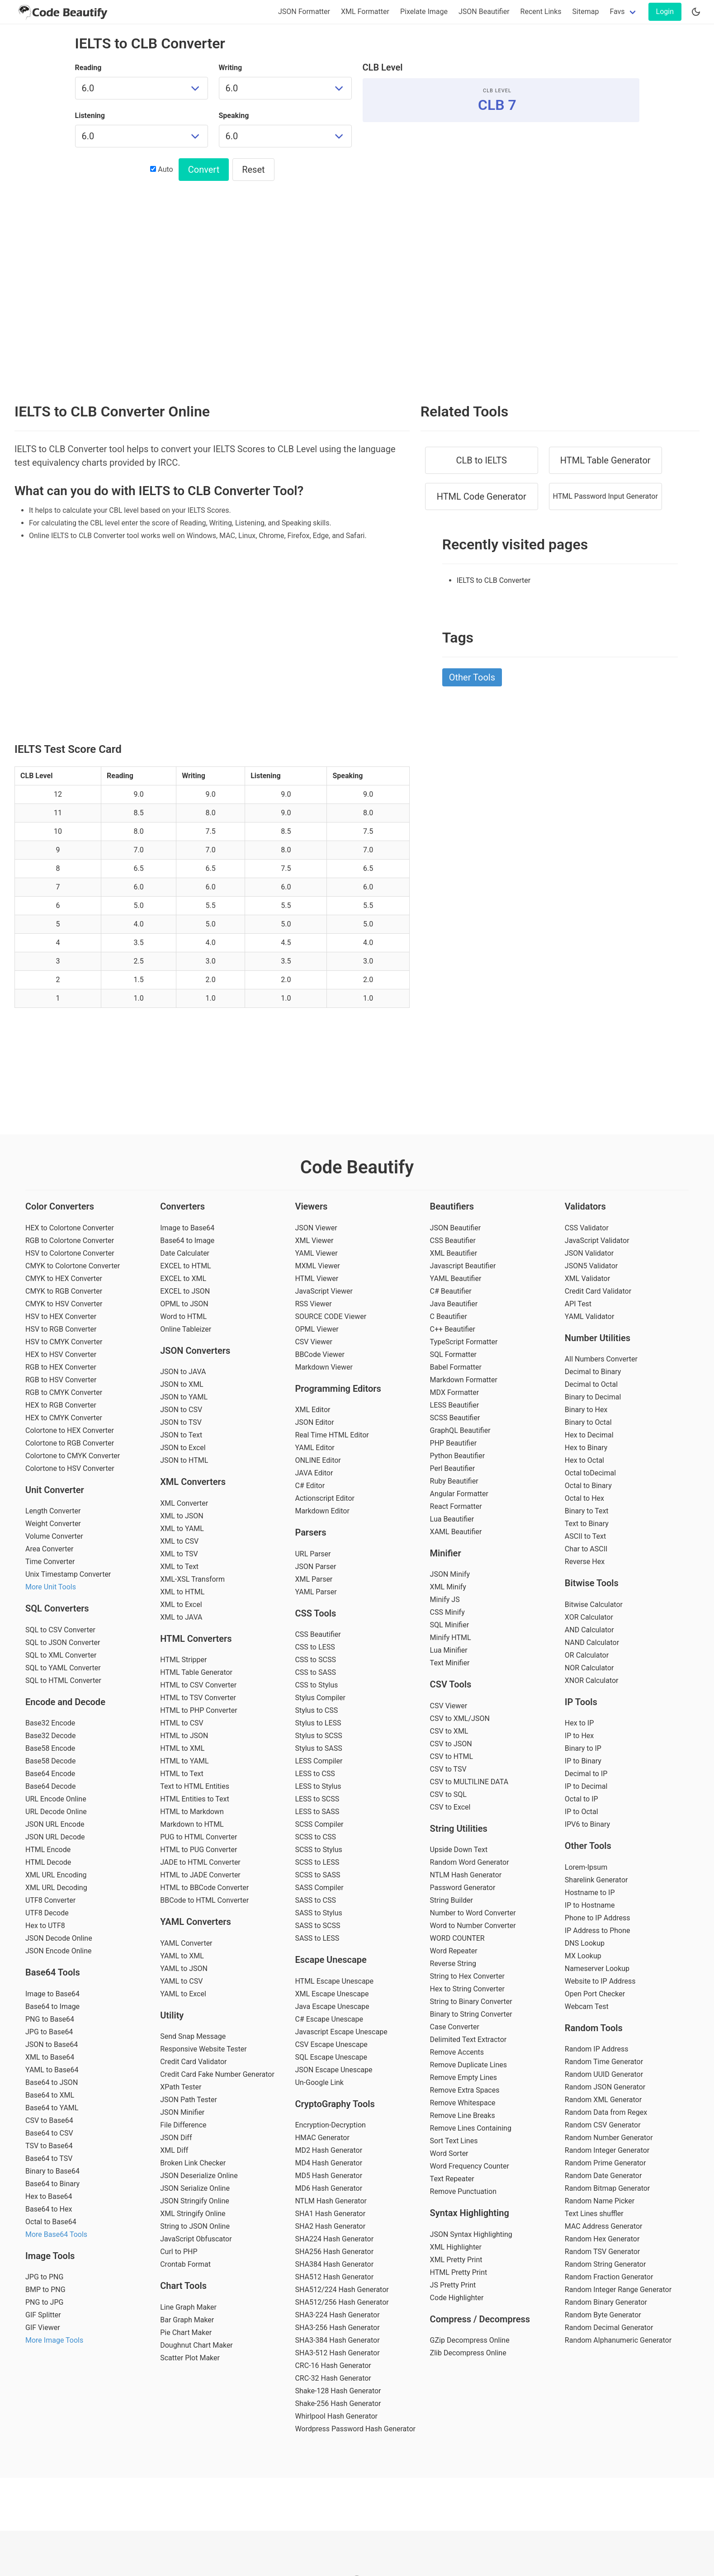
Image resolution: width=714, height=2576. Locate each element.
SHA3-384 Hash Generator (337, 2340)
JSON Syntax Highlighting (471, 2234)
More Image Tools (54, 2340)
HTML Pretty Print (458, 2272)
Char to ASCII (586, 1549)
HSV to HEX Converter (60, 1316)
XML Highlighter (456, 2247)
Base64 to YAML (51, 2107)
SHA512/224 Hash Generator (341, 2289)
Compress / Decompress (480, 2319)
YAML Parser (315, 1592)
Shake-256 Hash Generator (338, 2403)
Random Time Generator (604, 2061)
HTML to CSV (181, 1723)
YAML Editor (314, 1447)
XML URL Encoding (56, 1875)
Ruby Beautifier (454, 1481)
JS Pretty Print (453, 2285)
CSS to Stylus (316, 1685)
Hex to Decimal (589, 1435)
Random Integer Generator (607, 2150)
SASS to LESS (317, 1938)
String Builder (451, 1900)
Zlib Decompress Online (468, 2353)
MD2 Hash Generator (328, 2150)
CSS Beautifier (317, 1634)
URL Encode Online (55, 1799)
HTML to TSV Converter (198, 1697)
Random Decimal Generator (609, 2327)
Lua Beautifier (452, 1519)
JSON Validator (589, 1253)
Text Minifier (450, 1663)
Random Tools (594, 2028)
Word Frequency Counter (469, 2166)
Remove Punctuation (463, 2191)
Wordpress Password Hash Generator (355, 2429)
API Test (578, 1304)
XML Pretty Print (456, 2259)
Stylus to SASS (318, 1748)
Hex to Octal (584, 1460)
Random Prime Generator (605, 2163)
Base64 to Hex (48, 2209)
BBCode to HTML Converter (204, 1900)
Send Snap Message (193, 2036)
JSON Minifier (182, 2112)
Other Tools (472, 677)
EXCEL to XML (183, 1278)
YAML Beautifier (456, 1278)
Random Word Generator (469, 1862)
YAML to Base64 (51, 2070)
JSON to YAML (184, 1397)
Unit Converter (54, 1489)
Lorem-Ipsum (586, 1867)
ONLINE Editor (317, 1460)
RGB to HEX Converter (60, 1367)
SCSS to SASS (317, 1875)
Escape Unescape (330, 1959)
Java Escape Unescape (332, 2006)
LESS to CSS (315, 1773)
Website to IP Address (600, 1981)
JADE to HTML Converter (200, 1862)
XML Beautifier (453, 1253)
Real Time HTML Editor (332, 1435)
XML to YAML (182, 1528)
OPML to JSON (184, 1304)
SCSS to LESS (317, 1862)
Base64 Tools (52, 1972)
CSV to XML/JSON (460, 1718)
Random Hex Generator (602, 2239)
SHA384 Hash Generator (334, 2264)
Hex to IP (579, 1723)
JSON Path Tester (188, 2099)
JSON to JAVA (183, 1371)
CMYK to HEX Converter (63, 1278)
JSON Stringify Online (194, 2201)
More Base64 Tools (56, 2234)
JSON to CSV (181, 1409)
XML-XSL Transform (192, 1579)
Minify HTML (450, 1637)
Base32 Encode (50, 1723)
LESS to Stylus (318, 1786)
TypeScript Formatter (464, 1342)
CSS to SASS (315, 1672)
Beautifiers (452, 1206)
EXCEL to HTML (185, 1266)
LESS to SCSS (317, 1799)
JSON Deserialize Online (198, 2175)
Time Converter (50, 1561)
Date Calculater (184, 1253)
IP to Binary (583, 1761)
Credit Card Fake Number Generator (217, 2074)
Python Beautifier (457, 1455)
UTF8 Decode (47, 1913)
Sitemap (585, 11)
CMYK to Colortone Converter (72, 1266)
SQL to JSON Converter (62, 1642)
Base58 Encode (50, 1748)
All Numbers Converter (601, 1359)
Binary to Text (587, 1511)
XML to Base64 (49, 2057)
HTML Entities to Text (194, 1799)
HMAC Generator (322, 2137)
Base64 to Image (52, 2006)
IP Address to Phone (597, 1930)
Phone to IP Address (597, 1918)
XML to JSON (181, 1516)
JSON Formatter (304, 11)
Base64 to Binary (52, 2183)
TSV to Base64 (49, 2145)
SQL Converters (57, 1608)
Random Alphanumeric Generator (618, 2340)
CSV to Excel (450, 1807)
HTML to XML (182, 1748)
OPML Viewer (316, 1329)
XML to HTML (182, 1592)
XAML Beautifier (456, 1531)
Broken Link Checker (193, 2163)
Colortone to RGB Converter (69, 1443)
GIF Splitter (43, 2315)
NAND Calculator (592, 1642)
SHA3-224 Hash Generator (337, 2315)
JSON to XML (181, 1384)
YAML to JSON (184, 1968)
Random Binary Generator (606, 2302)
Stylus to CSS (316, 1710)
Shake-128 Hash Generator (338, 2391)
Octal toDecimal (590, 1473)
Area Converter (49, 1549)
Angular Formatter (459, 1493)
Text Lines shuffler (594, 2213)
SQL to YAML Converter (63, 1668)
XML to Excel (181, 1604)
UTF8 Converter (50, 1900)
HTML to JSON (184, 1735)
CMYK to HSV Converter (63, 1304)
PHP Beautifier (453, 1443)
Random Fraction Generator (609, 2277)
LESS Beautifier (454, 1405)
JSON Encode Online (58, 1951)
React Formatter (456, 1506)
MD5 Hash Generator (328, 2175)
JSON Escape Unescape (333, 2070)
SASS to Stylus (318, 1913)
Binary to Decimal (593, 1397)
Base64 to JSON (51, 2082)
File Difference (183, 2125)
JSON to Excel (183, 1447)
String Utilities (458, 1828)
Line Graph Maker (188, 2307)
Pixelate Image (424, 11)
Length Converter (52, 1511)
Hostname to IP (590, 1892)
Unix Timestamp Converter (68, 1574)
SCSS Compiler (319, 1824)
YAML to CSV (181, 1981)
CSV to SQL (448, 1794)
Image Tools (50, 2255)
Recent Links (541, 11)
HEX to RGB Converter (60, 1405)
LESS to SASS (317, 1811)
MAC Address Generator (604, 2226)
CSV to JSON (451, 1743)
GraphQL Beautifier (460, 1430)
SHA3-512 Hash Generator (337, 2353)
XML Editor (312, 1409)
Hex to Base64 (48, 2196)
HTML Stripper (183, 1659)
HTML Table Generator (605, 460)
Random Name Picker (599, 2201)
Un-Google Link (319, 2082)
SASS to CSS (315, 1900)
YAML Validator (590, 1316)
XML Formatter (365, 11)
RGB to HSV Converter (60, 1379)
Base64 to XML (49, 2095)
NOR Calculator (589, 1668)
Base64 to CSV (49, 2133)
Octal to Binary (588, 1485)
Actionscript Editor (325, 1498)
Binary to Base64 (52, 2171)
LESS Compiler (318, 1761)
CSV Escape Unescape (331, 2044)
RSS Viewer (313, 1304)
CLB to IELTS (481, 460)
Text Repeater (452, 2178)
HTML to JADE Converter (200, 1875)
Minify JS (445, 1599)
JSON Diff (176, 2137)
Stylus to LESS (318, 1723)
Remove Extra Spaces (465, 2090)
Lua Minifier (449, 1650)
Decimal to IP (586, 1773)
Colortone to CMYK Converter (72, 1455)
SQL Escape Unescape (331, 2057)
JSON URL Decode (55, 1837)
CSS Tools (315, 1613)
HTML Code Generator (481, 496)
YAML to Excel (183, 1994)
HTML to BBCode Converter (204, 1887)
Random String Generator (605, 2264)
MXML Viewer (317, 1266)
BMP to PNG (45, 2289)
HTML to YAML (184, 1761)
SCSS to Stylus (318, 1849)
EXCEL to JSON (185, 1291)
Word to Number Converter (473, 1925)
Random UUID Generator (604, 2074)
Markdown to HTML (192, 1824)
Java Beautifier (454, 1304)
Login (665, 11)
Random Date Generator (603, 2175)
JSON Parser (315, 1566)
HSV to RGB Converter (60, 1329)
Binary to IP (583, 1748)
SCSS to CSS (315, 1837)
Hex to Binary (586, 1447)
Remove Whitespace (463, 2103)
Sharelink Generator (596, 1880)
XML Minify (448, 1587)
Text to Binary (587, 1523)
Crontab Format (185, 2264)
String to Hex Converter (467, 1976)
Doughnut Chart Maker (196, 2345)
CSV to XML (449, 1731)
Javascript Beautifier (463, 1266)
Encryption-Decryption (330, 2125)
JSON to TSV (181, 1422)
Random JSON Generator (605, 2087)
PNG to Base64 (49, 2019)
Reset (253, 169)
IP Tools (581, 1702)
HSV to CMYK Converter (63, 1342)
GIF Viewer (42, 2327)
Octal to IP (581, 1799)
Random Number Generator (609, 2137)
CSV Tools (451, 1684)
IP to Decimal (586, 1786)
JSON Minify (450, 1574)
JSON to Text (181, 1435)
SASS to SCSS (317, 1925)
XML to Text (179, 1566)
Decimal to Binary (593, 1371)
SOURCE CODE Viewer (330, 1316)
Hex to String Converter (467, 1989)
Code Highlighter (457, 2297)
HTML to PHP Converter (198, 1710)
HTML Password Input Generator (605, 496)
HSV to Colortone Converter (69, 1253)
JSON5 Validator (591, 1266)
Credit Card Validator (193, 2061)
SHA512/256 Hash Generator (341, 2302)
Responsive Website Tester (203, 2049)
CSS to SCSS (315, 1659)
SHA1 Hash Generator (330, 2213)
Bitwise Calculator (594, 1604)
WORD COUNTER (457, 1938)
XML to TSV (179, 1554)
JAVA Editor (314, 1473)
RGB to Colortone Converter (69, 1240)
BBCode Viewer (319, 1354)
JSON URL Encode (54, 1824)
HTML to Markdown (192, 1811)
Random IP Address (597, 2049)
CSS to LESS (315, 1647)
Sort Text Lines (454, 2140)
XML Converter (184, 1503)
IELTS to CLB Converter (493, 580)
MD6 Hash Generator (328, 2188)
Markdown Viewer (324, 1367)
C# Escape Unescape (329, 2019)
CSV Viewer (313, 1342)
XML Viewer (314, 1240)
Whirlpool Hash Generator (336, 2416)
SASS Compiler (319, 1887)
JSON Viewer (316, 1228)
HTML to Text (181, 1773)
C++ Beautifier (452, 1329)
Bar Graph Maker (187, 2320)
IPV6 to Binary (587, 1824)
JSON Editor (314, 1422)
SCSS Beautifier (455, 1417)
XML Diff (174, 2150)
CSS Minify (447, 1612)
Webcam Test (587, 2006)
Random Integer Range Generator (618, 2289)
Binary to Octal (588, 1422)
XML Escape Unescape (332, 1994)
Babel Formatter (456, 1367)
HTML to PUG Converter (198, 1849)
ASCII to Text (585, 1536)
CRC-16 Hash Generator (333, 2365)
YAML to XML (182, 1956)
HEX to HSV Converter (60, 1354)
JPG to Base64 (49, 2032)
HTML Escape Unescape (334, 1981)
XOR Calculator (589, 1617)
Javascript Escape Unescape (341, 2032)
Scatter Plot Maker (190, 2358)
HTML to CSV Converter (198, 1685)
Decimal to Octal (591, 1384)
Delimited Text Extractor (468, 2039)
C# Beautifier (451, 1291)
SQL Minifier (449, 1625)
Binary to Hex (586, 1409)
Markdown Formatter (463, 1379)
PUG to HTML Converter (198, 1837)
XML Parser (313, 1579)
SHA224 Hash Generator (334, 2239)
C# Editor (310, 1485)
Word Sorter (449, 2153)
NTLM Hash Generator (331, 2201)
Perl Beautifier (452, 1468)
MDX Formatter (454, 1392)
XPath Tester (180, 2087)
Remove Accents (457, 2052)
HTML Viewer (316, 1278)
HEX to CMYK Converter (63, 1417)
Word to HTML (183, 1316)
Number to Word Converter (473, 1913)
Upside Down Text (459, 1849)
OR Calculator (587, 1655)
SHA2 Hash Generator (330, 2226)
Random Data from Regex (606, 2112)
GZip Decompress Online (470, 2340)
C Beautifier (448, 1316)
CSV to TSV (448, 1769)
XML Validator (587, 1278)
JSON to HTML (184, 1460)
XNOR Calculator (592, 1680)
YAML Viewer (316, 1253)
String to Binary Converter (471, 2001)
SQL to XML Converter (60, 1655)
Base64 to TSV (48, 2158)
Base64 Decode (50, 1786)
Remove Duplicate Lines (468, 2065)
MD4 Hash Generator (328, 2163)
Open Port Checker (595, 1994)
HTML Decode (48, 1862)
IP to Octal (581, 1811)
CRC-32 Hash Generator (333, 2378)
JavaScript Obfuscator (196, 2239)
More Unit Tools (50, 1587)
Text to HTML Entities (194, 1786)
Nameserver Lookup (597, 1968)
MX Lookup (583, 1956)
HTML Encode (48, 1849)
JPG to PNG (44, 2277)
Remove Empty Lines (463, 2077)
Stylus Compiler (320, 1697)
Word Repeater (454, 1951)
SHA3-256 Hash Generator (337, 2327)
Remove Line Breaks (462, 2115)
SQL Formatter (453, 1354)
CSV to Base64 (49, 2120)
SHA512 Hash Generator (334, 2277)
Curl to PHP (178, 2251)
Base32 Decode (50, 1735)
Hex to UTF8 (45, 1925)
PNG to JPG (44, 2302)
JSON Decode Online (58, 1938)
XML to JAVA (181, 1617)
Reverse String (453, 1963)
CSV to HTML (451, 1756)
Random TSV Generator (602, 2251)
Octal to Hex (584, 1498)
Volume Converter (54, 1536)
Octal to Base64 (50, 2221)
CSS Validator (587, 1228)
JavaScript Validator (597, 1240)
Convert (203, 169)
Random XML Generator (603, 2099)
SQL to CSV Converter (60, 1630)
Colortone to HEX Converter (69, 1430)
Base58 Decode (50, 1761)
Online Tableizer (185, 1329)
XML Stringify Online (192, 2213)
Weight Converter (53, 1523)
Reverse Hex (585, 1561)
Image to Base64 (52, 1994)
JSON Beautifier (484, 11)
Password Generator (463, 1887)
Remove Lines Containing (470, 2128)
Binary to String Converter (471, 2014)
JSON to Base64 (51, 2044)
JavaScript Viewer (324, 1291)
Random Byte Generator (603, 2315)
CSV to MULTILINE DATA (469, 1781)
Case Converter (454, 2027)
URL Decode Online (56, 1811)
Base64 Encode (50, 1773)
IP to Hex (579, 1735)
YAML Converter (186, 1943)
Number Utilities (597, 1338)
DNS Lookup (585, 1943)
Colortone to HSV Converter (69, 1468)
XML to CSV (179, 1541)
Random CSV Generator (603, 2125)
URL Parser (313, 1554)
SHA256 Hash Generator (334, 2251)
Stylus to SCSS (318, 1735)
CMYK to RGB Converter (63, 1291)
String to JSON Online (195, 2226)
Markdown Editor (322, 1511)
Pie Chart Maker (186, 2332)
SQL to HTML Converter (63, 1680)
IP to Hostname (590, 1905)
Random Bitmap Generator (607, 2188)
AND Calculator (589, 1630)
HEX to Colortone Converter (69, 1228)
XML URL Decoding (56, 1887)
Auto (161, 169)
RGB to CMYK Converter (63, 1392)
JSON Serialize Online (195, 2188)
